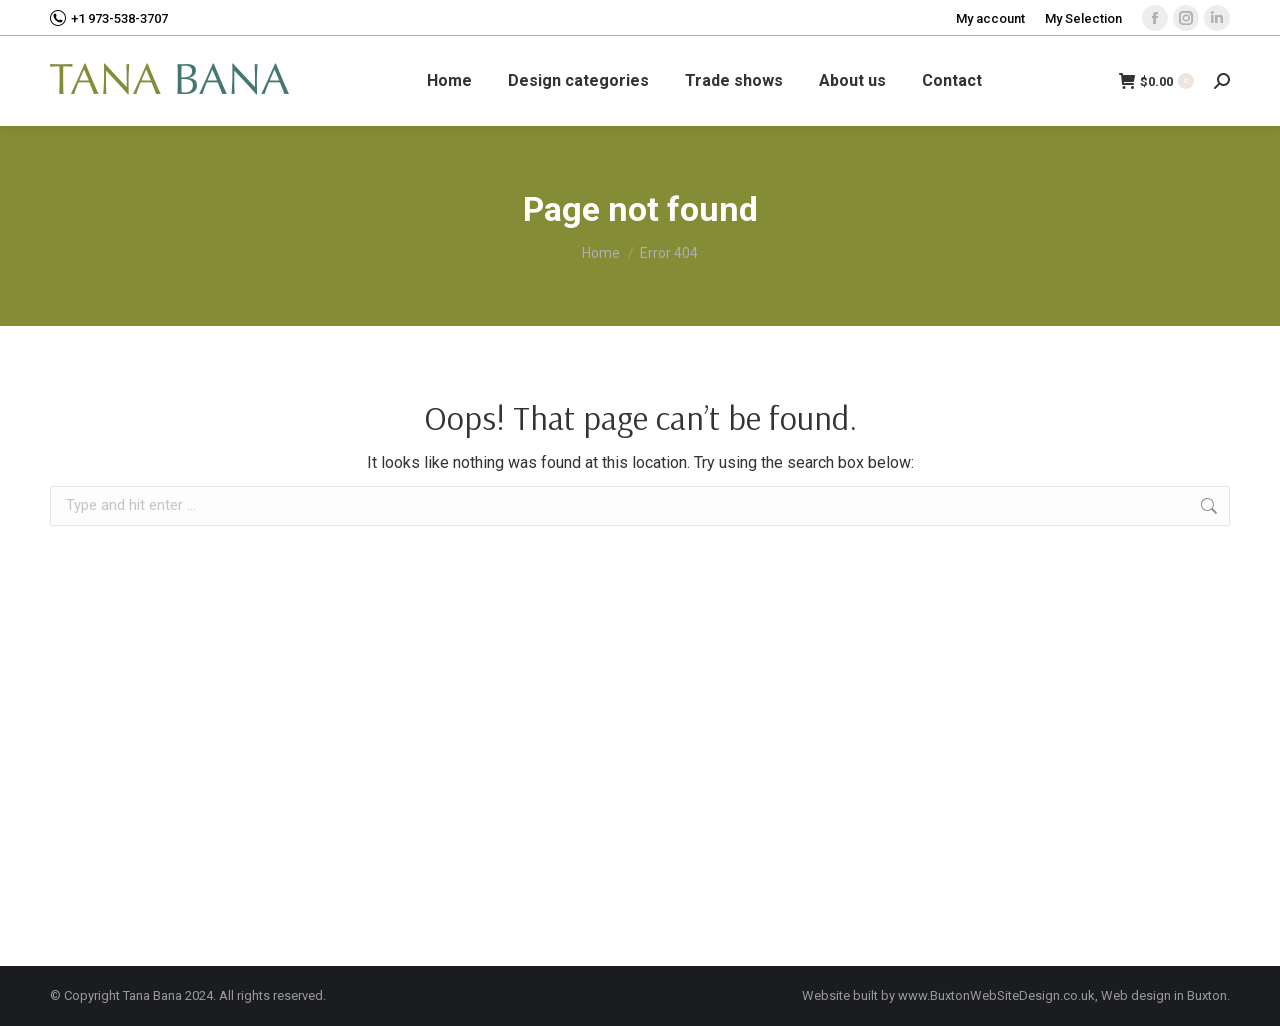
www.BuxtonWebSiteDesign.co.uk (996, 995)
